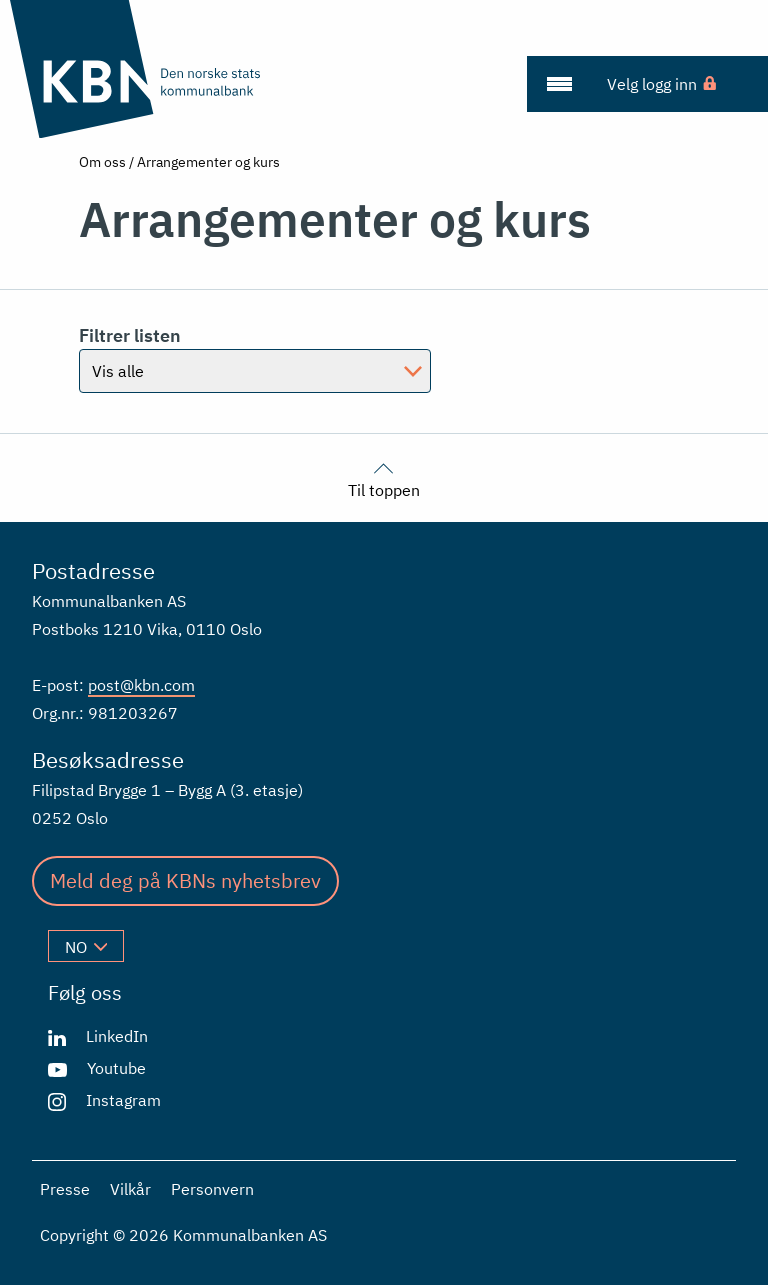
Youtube (116, 1068)
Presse (65, 1189)
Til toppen (384, 478)
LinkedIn (117, 1036)
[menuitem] (559, 84)
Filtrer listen (130, 335)
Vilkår (130, 1189)
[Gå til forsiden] (138, 69)
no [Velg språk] (86, 947)
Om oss (102, 162)
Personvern (212, 1189)
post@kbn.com (141, 685)
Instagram (123, 1100)
